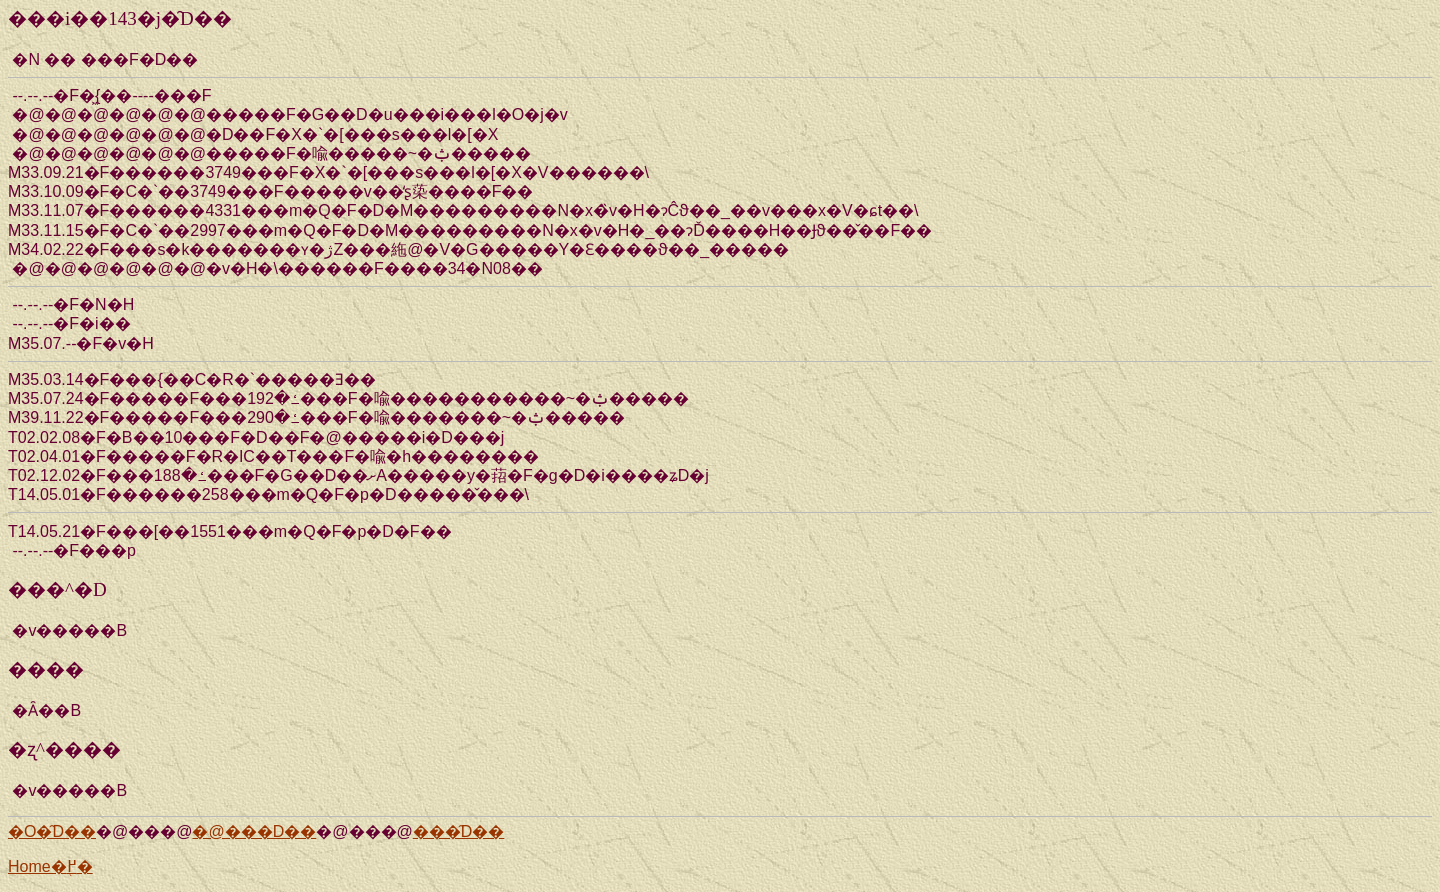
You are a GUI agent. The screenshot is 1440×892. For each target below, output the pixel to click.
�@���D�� (254, 831)
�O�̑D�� (52, 831)
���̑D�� (459, 831)
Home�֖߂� (50, 866)
